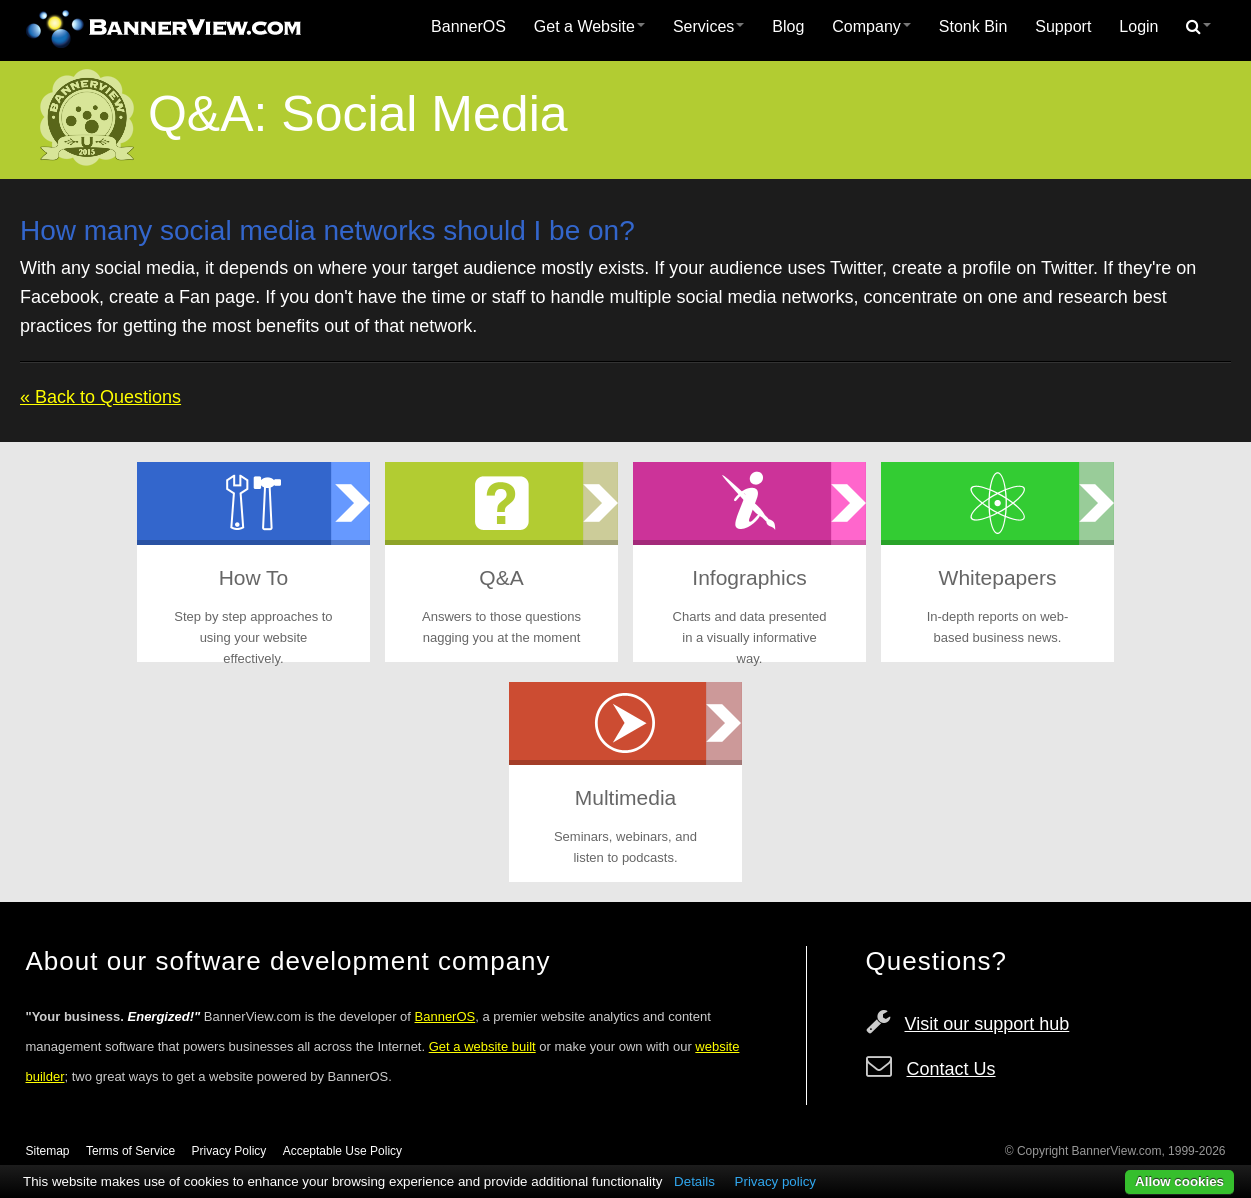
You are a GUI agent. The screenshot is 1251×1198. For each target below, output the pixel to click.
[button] (1198, 27)
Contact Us (951, 1069)
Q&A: (207, 114)
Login (1138, 26)
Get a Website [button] (589, 26)
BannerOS (468, 26)
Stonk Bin (973, 26)
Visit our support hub (987, 1024)
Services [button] (708, 26)
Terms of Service (130, 1151)
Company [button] (871, 26)
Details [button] (694, 1181)
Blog (788, 26)
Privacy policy (775, 1181)
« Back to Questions (100, 397)
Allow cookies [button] (1179, 1181)
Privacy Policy (229, 1151)
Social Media (424, 114)
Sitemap (48, 1151)
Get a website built (482, 1046)
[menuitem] (468, 27)
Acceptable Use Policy (342, 1151)
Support (1063, 26)
